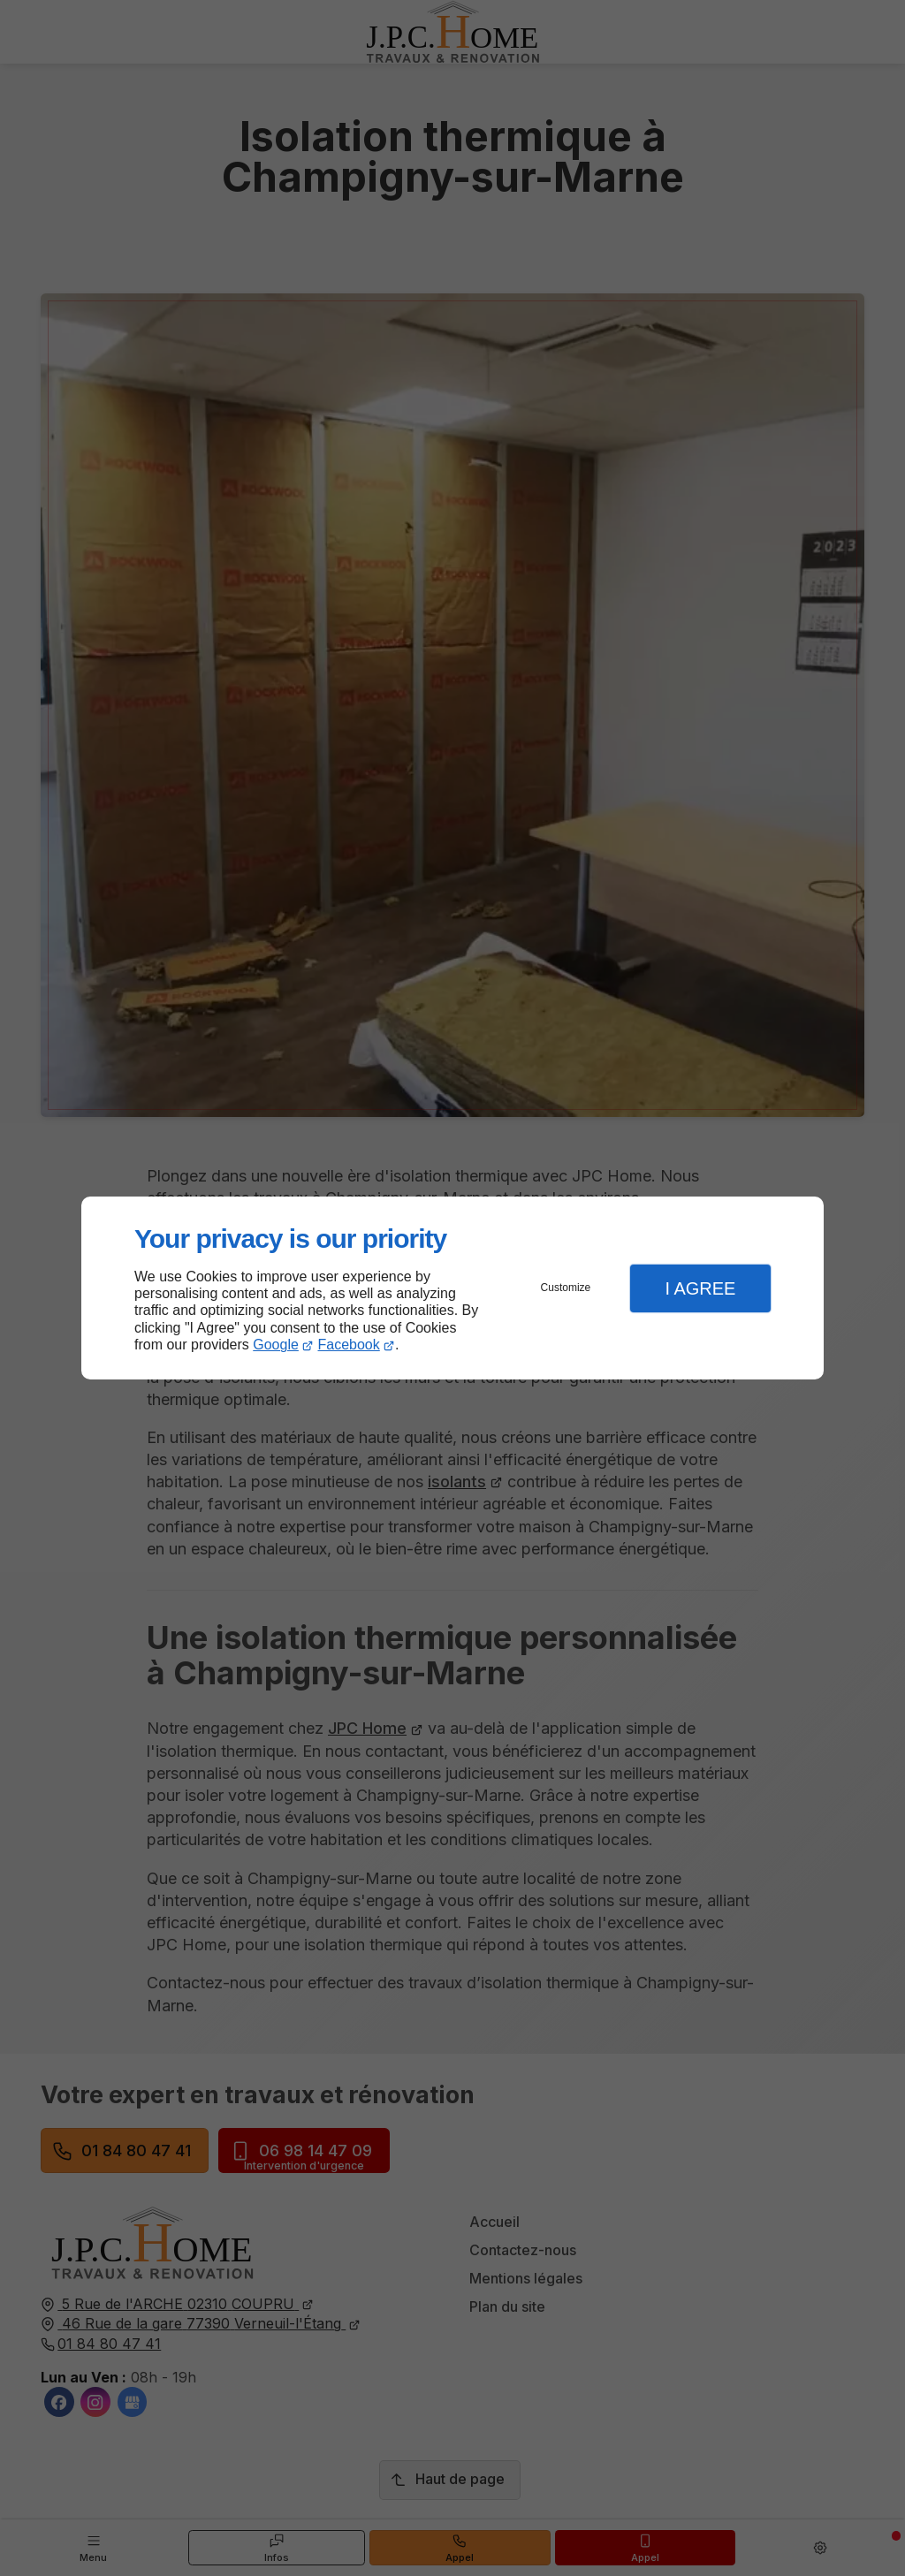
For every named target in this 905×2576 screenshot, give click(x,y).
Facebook (349, 1344)
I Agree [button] (700, 1288)
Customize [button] (566, 1287)
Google (276, 1344)
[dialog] (452, 1288)
